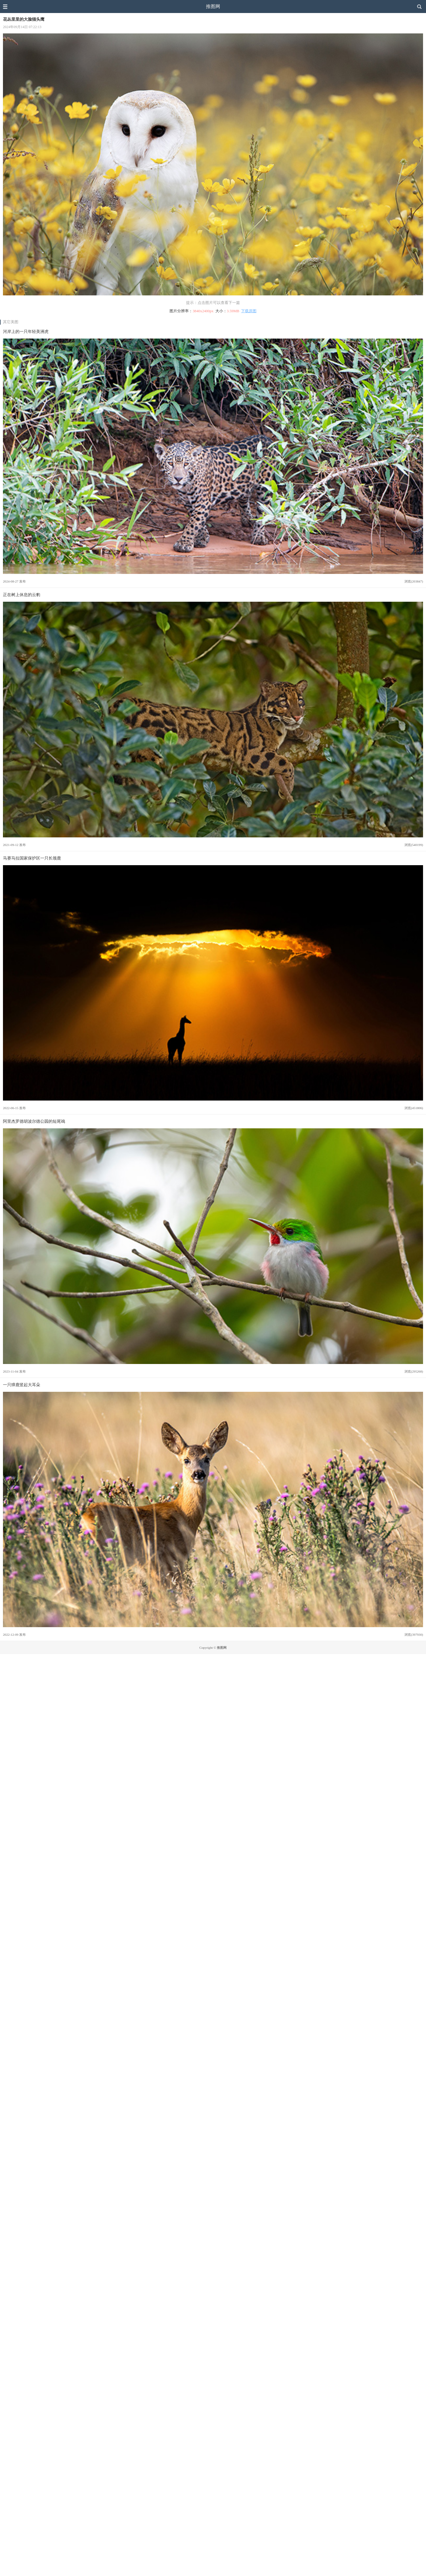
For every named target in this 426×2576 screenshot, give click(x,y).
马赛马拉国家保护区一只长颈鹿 (32, 858)
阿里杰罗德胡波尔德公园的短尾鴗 (34, 1121)
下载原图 (248, 311)
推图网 (213, 6)
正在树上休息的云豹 (21, 594)
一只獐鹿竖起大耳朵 (21, 1384)
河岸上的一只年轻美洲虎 (26, 331)
